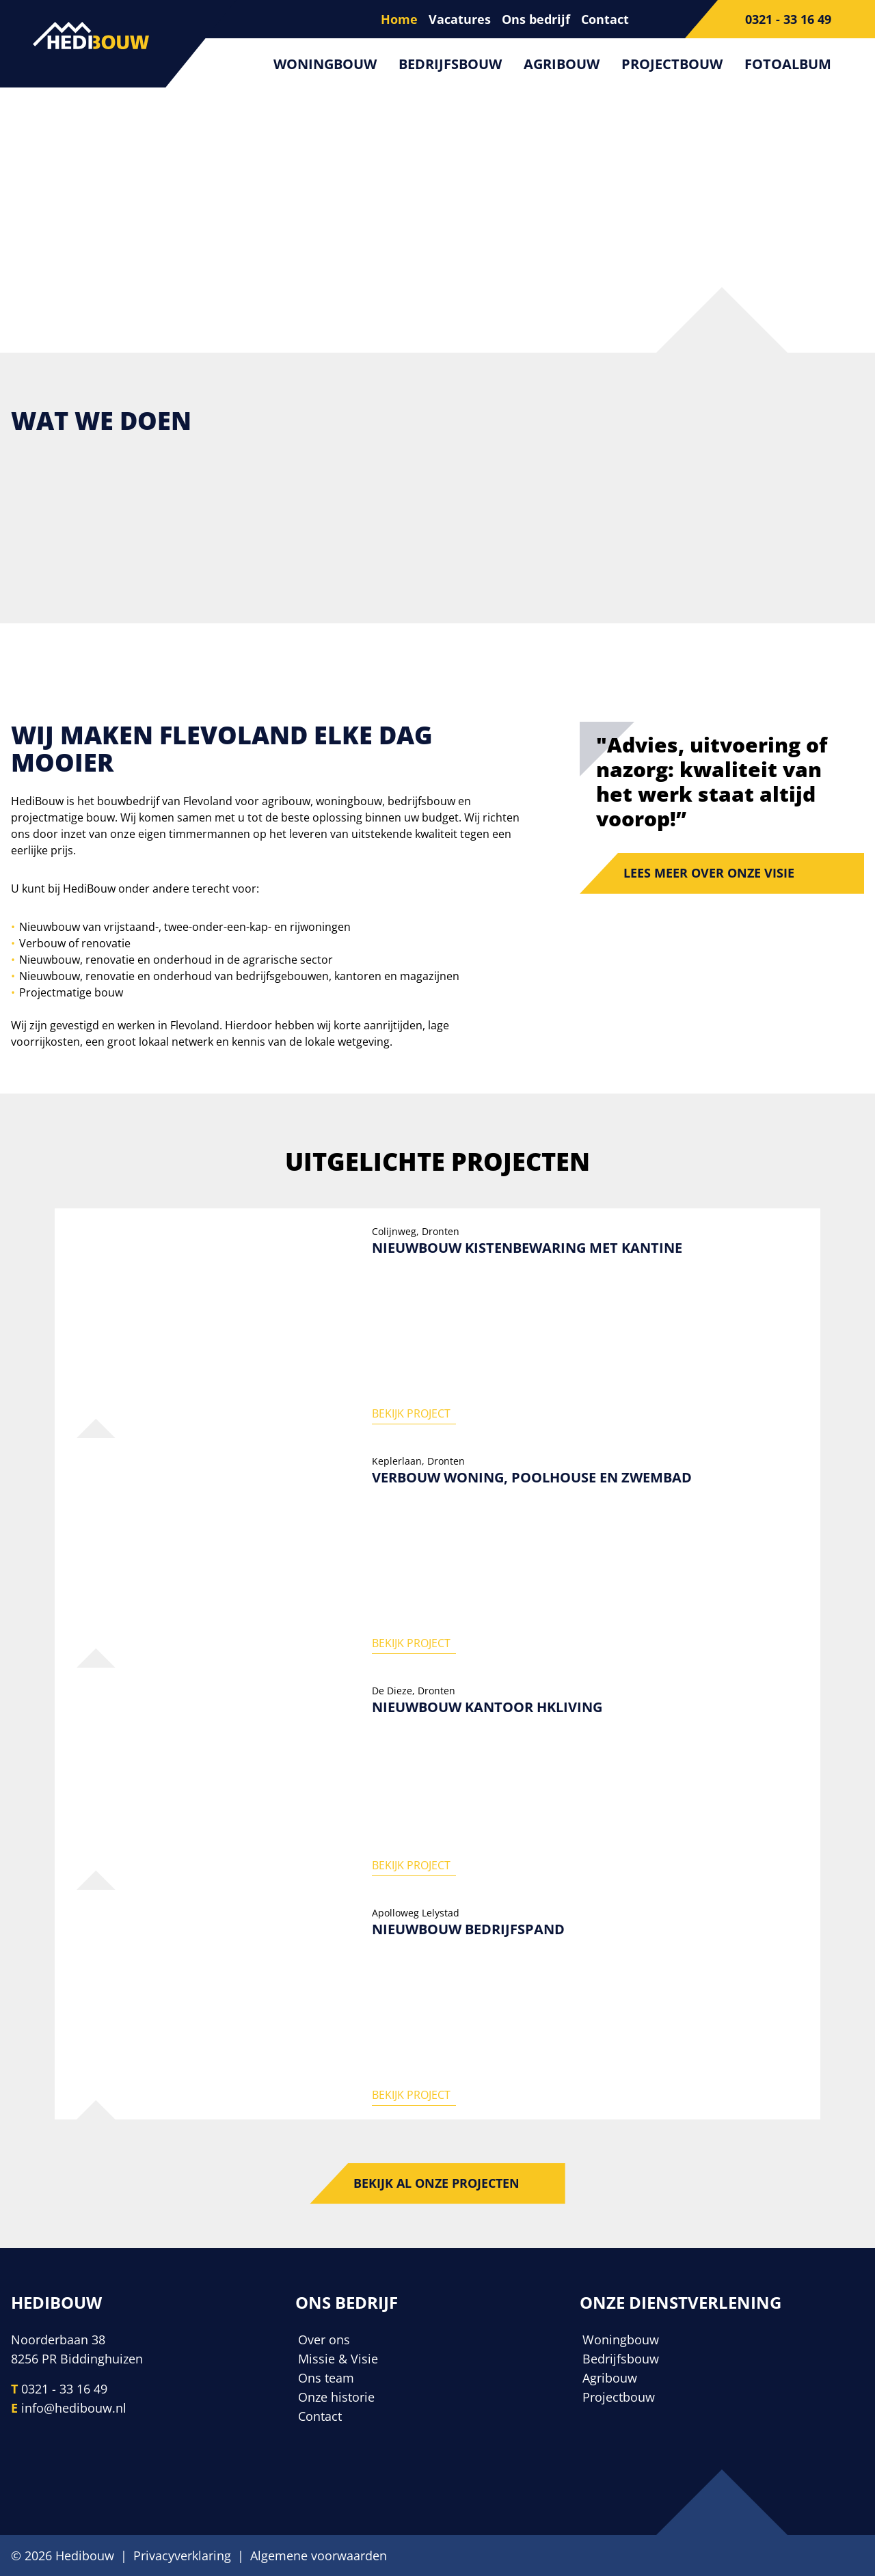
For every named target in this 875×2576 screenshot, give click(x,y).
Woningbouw (325, 64)
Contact (605, 19)
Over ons (324, 2339)
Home (399, 19)
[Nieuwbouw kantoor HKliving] (437, 1779)
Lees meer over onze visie (708, 873)
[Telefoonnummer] (780, 19)
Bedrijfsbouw (450, 64)
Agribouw (562, 64)
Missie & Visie (338, 2358)
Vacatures (460, 19)
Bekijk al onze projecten (436, 2183)
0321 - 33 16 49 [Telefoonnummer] (64, 2389)
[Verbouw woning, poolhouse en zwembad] (437, 1553)
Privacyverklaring (182, 2555)
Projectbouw (672, 64)
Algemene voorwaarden (318, 2555)
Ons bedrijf (536, 19)
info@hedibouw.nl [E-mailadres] (73, 2408)
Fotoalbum (787, 64)
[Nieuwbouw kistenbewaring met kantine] (437, 1323)
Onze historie (336, 2397)
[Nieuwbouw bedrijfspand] (437, 2004)
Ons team (326, 2378)
